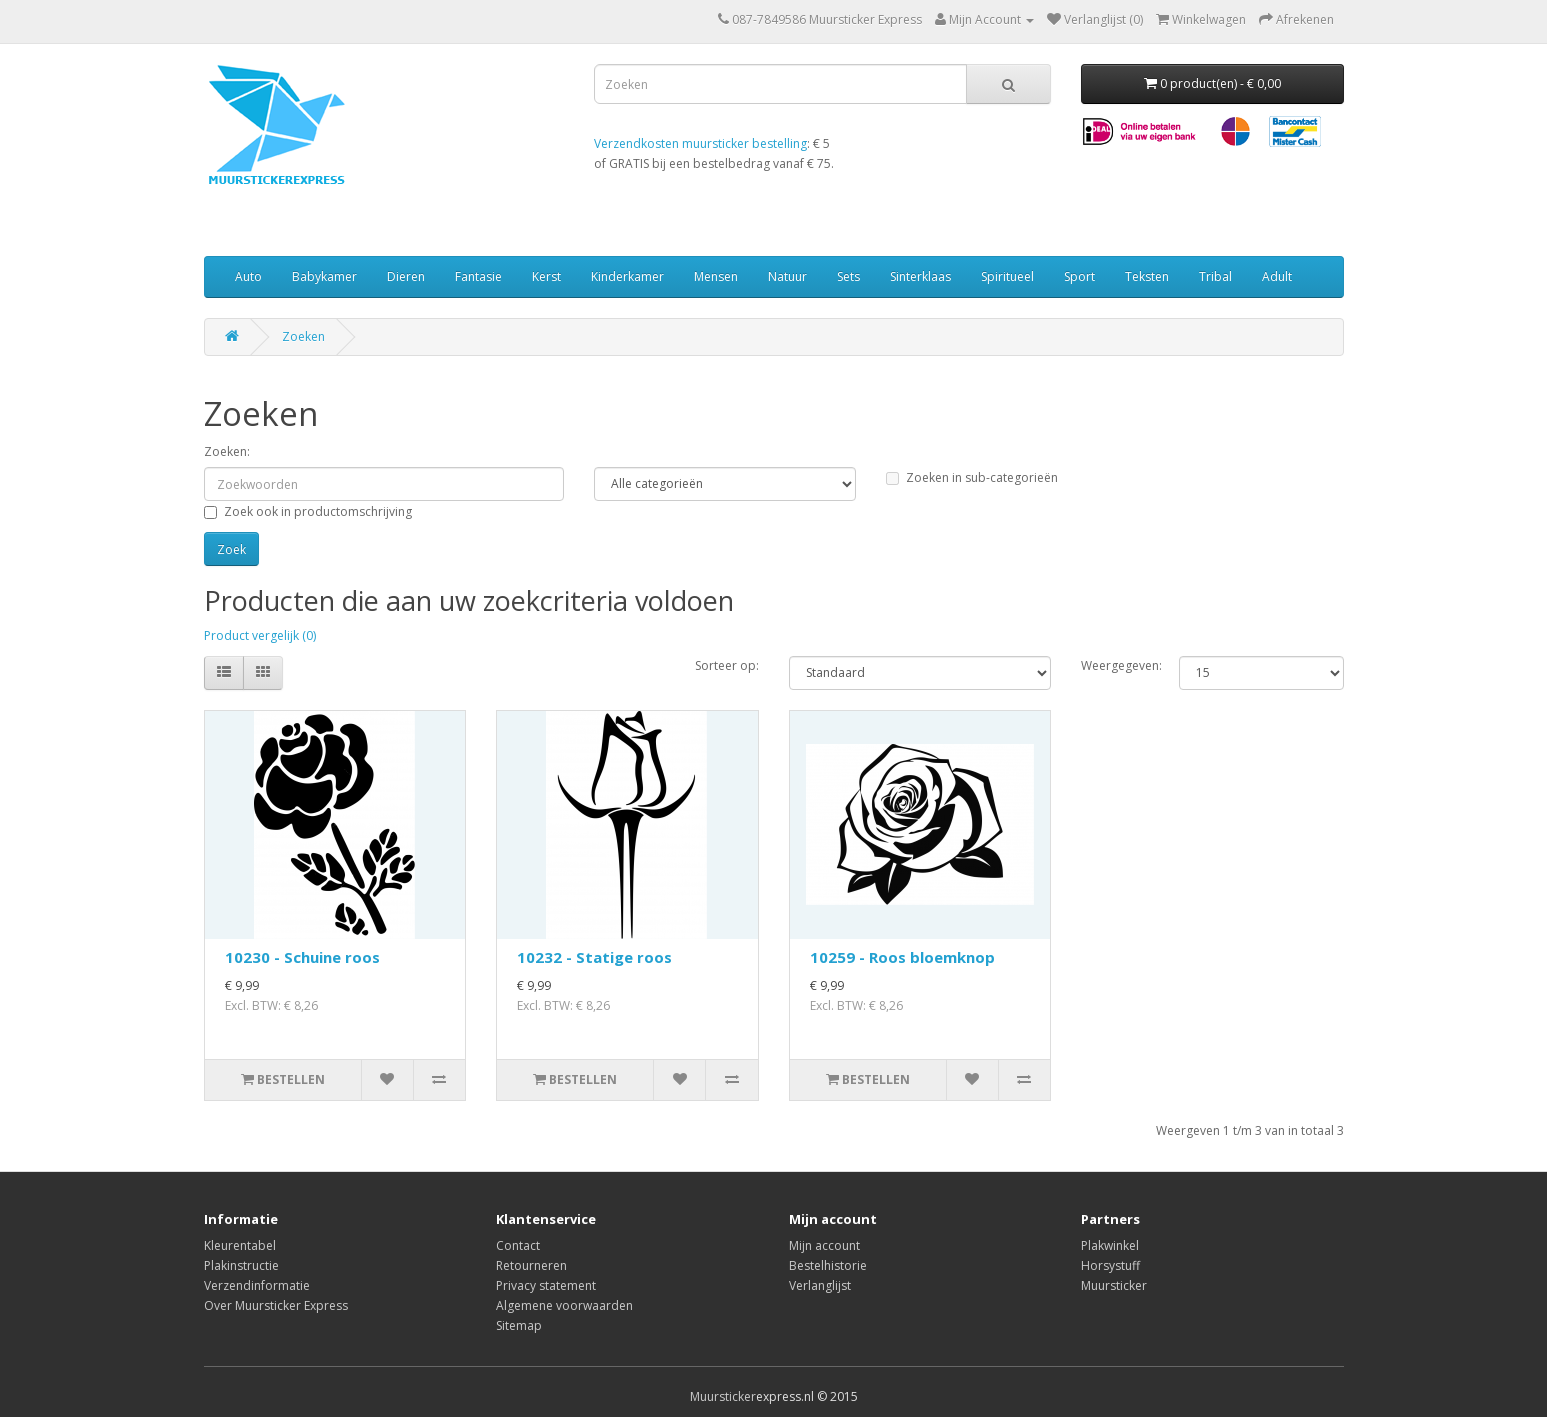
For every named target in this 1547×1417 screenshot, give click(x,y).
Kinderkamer (627, 276)
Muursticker (1114, 1285)
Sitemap (519, 1325)
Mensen (716, 276)
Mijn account (824, 1245)
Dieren (406, 276)
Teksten (1147, 276)
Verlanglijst (820, 1285)
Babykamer (324, 276)
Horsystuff (1110, 1265)
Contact (518, 1245)
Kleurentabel (240, 1245)
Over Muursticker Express (276, 1305)
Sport (1079, 276)
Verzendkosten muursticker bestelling (700, 143)
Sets (848, 276)
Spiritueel (1007, 276)
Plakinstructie (241, 1265)
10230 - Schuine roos (302, 957)
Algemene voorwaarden (564, 1305)
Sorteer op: (727, 665)
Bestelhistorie (828, 1265)
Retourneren (531, 1265)
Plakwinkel (1110, 1245)
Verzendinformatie (257, 1285)
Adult (1277, 276)
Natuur (787, 276)
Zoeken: (227, 451)
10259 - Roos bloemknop (902, 957)
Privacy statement (546, 1285)
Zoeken (303, 336)
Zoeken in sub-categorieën (972, 477)
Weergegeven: (1115, 665)
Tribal (1215, 276)
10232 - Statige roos (594, 957)
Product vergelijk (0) (260, 635)
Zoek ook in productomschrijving (308, 511)
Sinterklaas (920, 276)
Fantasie (478, 276)
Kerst (546, 276)
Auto (248, 276)
